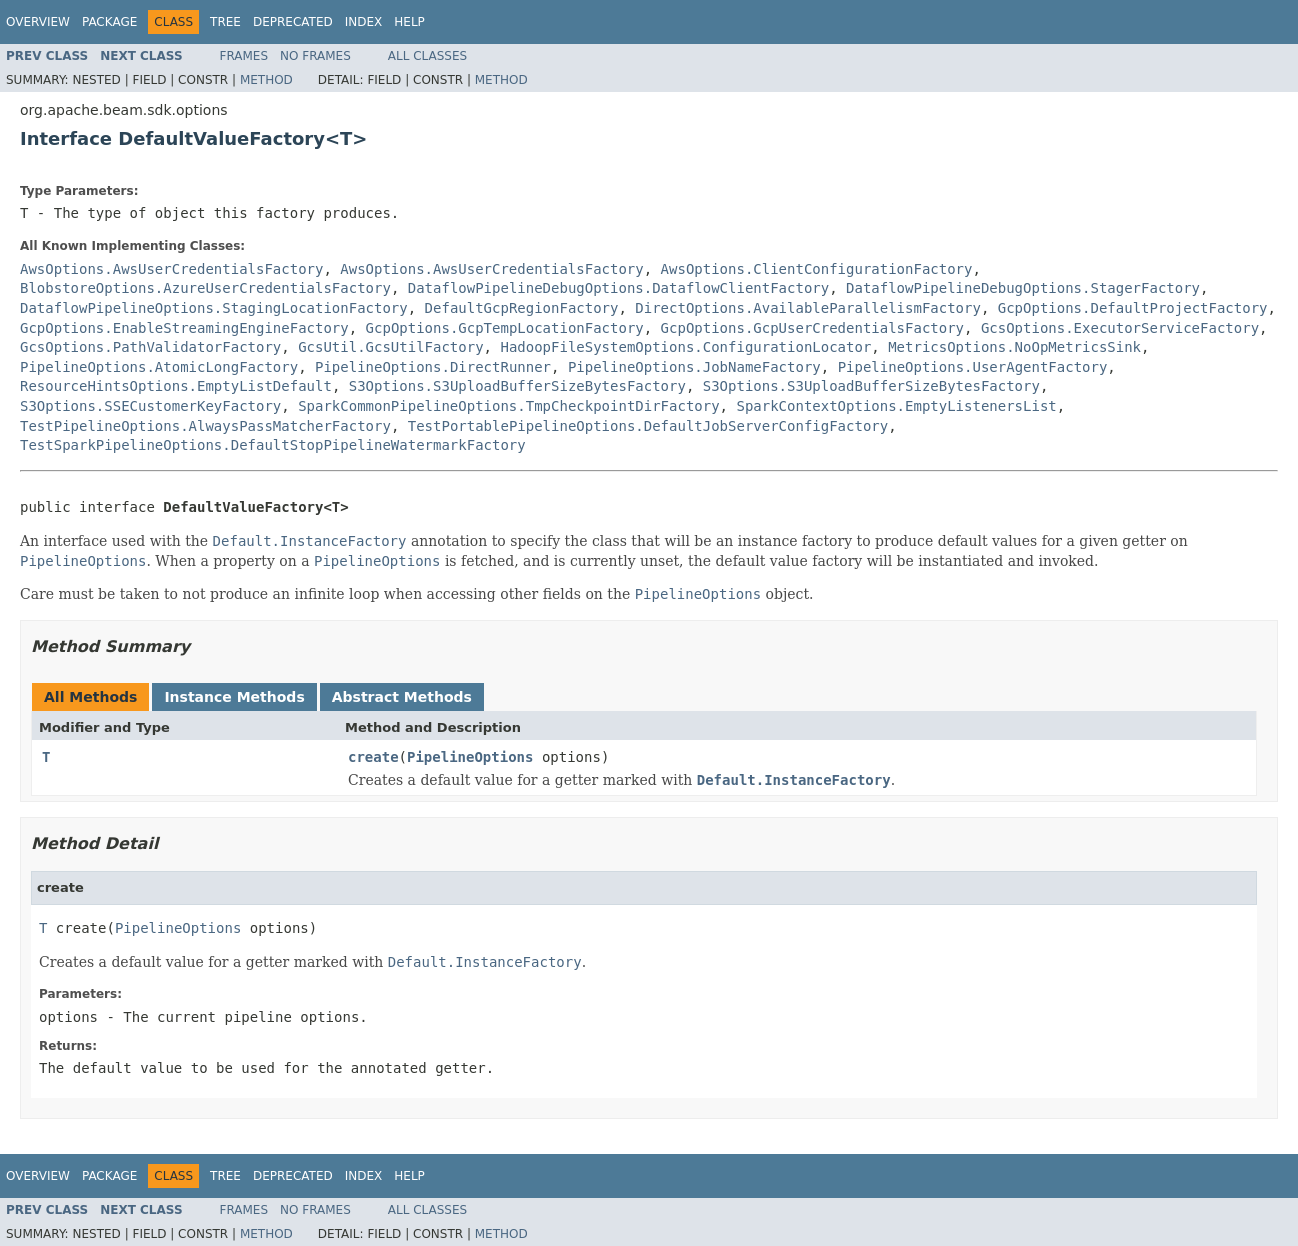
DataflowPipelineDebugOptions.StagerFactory (1023, 288)
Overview (38, 22)
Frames (244, 56)
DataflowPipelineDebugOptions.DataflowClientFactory (618, 288)
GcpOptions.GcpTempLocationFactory (505, 328)
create (373, 757)
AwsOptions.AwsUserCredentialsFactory (171, 269)
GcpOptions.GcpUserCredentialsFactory (812, 328)
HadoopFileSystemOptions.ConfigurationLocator (685, 347)
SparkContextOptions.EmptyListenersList (896, 406)
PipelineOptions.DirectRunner (433, 367)
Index (364, 22)
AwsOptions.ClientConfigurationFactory (817, 269)
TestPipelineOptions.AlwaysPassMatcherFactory (205, 426)
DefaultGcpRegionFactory (522, 308)
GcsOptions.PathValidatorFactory (150, 347)
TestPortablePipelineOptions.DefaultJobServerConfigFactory (648, 426)
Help (409, 22)
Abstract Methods (402, 697)
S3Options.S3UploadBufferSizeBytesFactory (517, 386)
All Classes (427, 56)
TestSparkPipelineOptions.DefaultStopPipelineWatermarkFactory (273, 445)
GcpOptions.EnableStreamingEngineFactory (184, 328)
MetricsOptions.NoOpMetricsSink (1014, 347)
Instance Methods (234, 697)
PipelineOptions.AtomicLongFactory (159, 367)
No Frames (315, 56)
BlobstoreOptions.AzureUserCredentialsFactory (205, 288)
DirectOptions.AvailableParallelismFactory (808, 308)
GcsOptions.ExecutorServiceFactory (1120, 328)
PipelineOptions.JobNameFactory (694, 367)
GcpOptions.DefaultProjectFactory (1133, 308)
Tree (225, 22)
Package (109, 22)
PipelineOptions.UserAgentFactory (973, 367)
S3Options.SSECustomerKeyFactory (150, 406)
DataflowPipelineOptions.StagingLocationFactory (214, 308)
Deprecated (293, 22)
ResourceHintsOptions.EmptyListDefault (176, 386)
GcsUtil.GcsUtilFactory (390, 347)
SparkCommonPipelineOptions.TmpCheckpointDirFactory (508, 406)
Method (266, 80)
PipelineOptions (470, 757)
